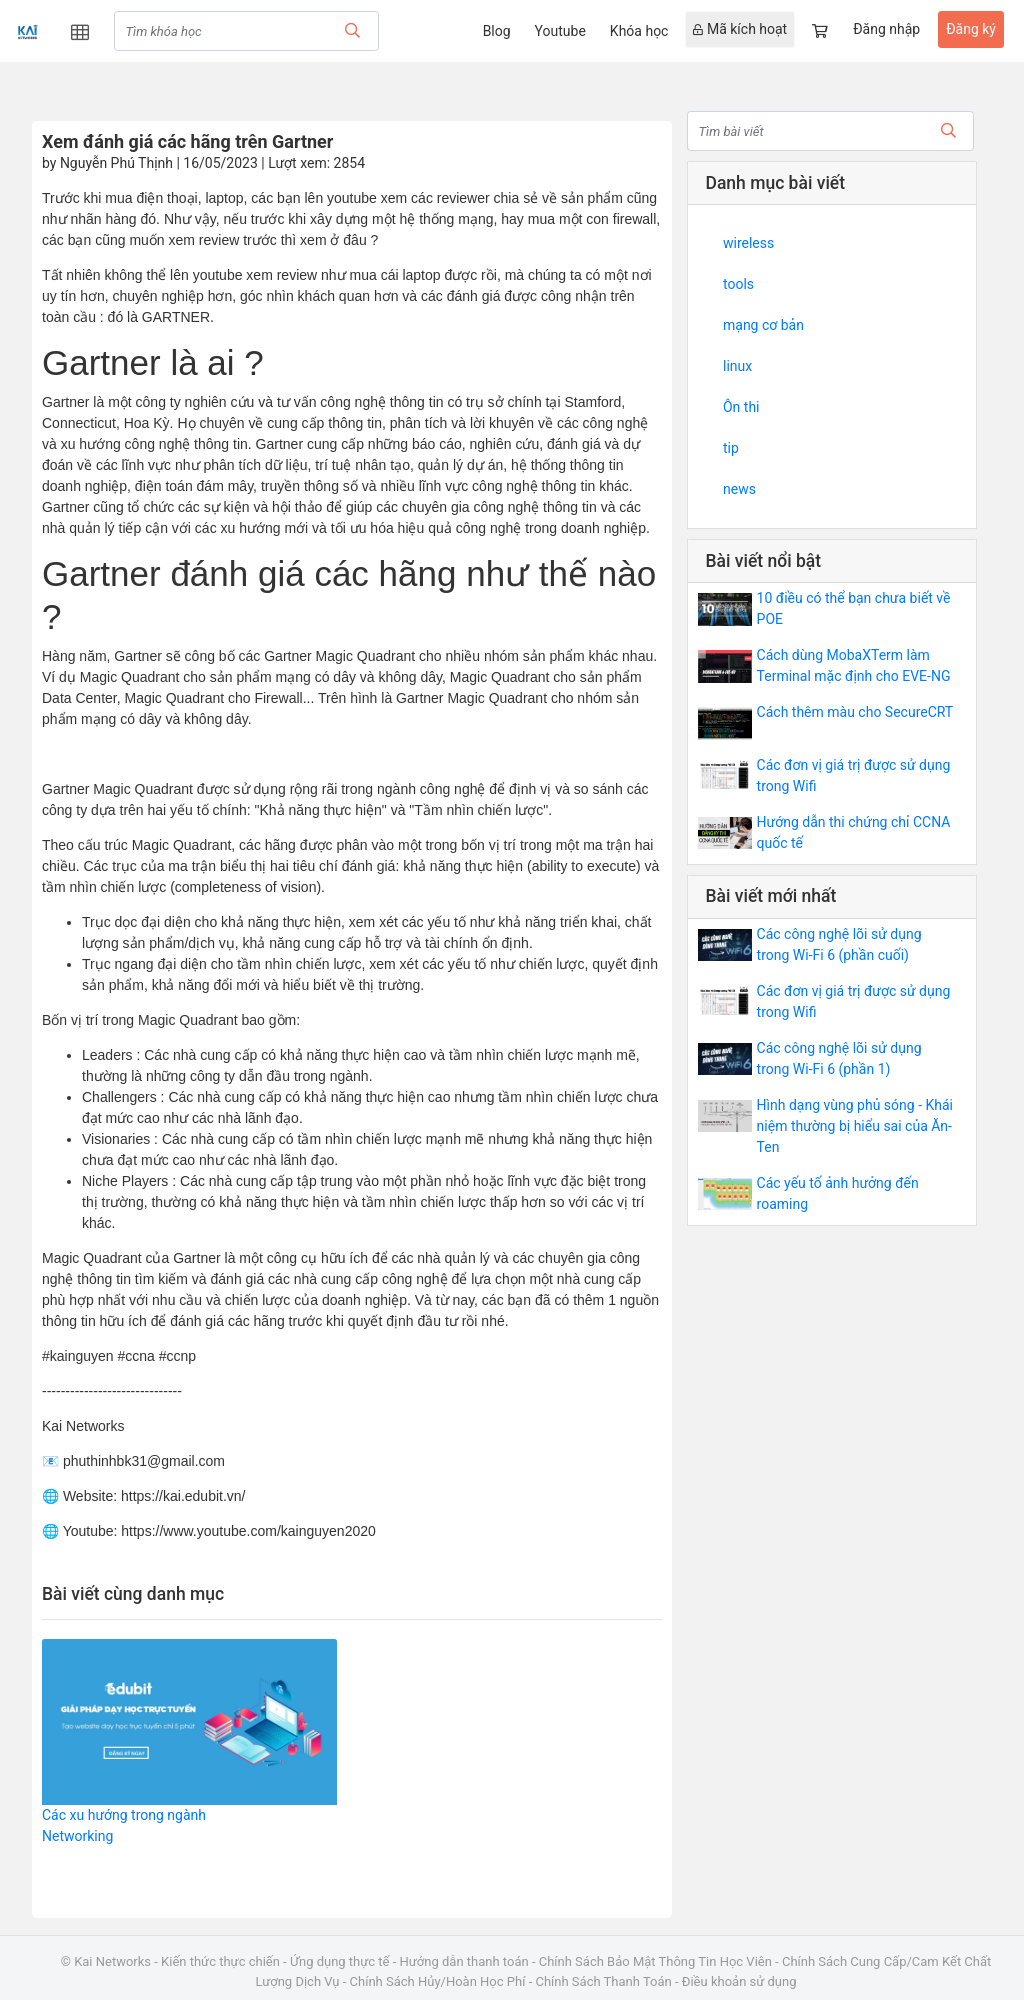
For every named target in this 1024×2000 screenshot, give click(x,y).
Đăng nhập (886, 29)
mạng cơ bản (763, 325)
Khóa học (639, 31)
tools (738, 284)
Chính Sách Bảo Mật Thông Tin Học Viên (655, 1961)
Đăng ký (971, 29)
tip (731, 448)
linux (737, 366)
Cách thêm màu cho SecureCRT (855, 712)
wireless (748, 243)
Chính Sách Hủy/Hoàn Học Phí (438, 1981)
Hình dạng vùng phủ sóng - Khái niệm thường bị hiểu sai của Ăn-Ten (855, 1126)
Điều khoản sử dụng (739, 1981)
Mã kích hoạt (740, 29)
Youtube (560, 31)
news (739, 489)
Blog (497, 31)
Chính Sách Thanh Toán (603, 1981)
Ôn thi (741, 407)
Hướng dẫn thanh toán (464, 1961)
